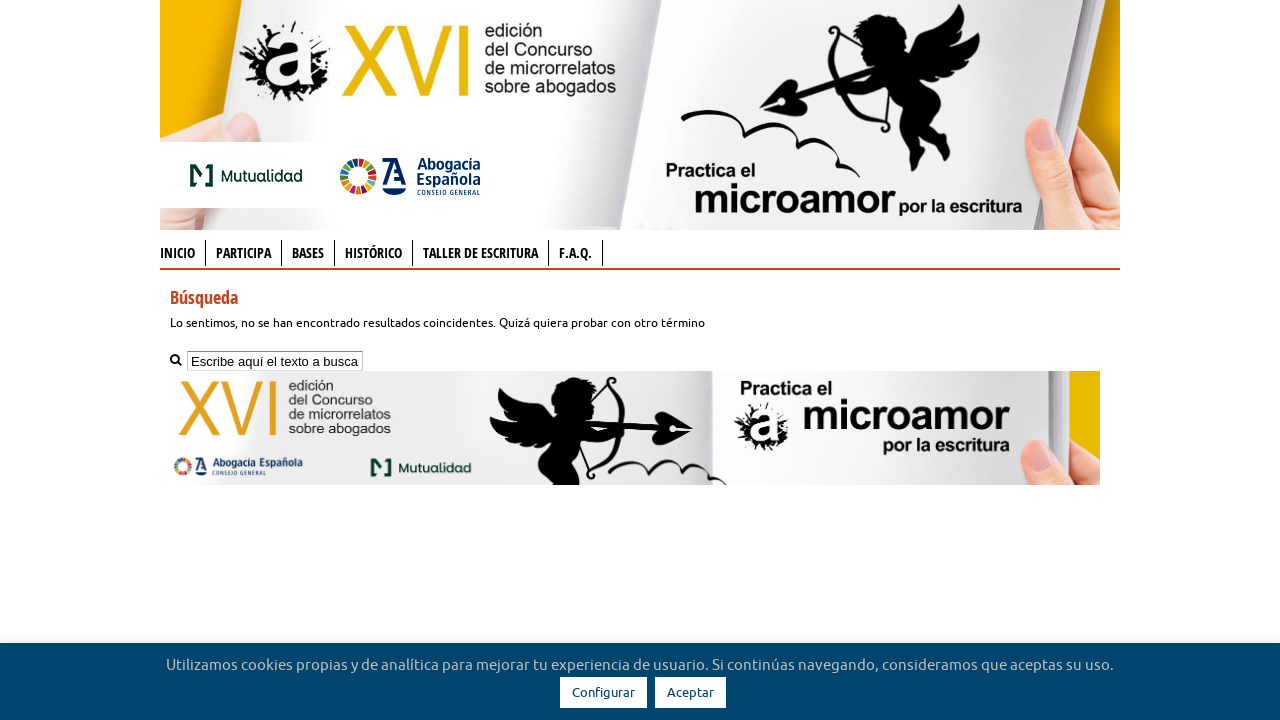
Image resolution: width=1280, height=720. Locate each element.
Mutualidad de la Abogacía (250, 175)
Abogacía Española (410, 175)
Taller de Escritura (480, 252)
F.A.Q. (575, 252)
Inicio (177, 252)
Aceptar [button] (690, 692)
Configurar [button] (603, 692)
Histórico (373, 252)
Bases (308, 252)
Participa (243, 252)
